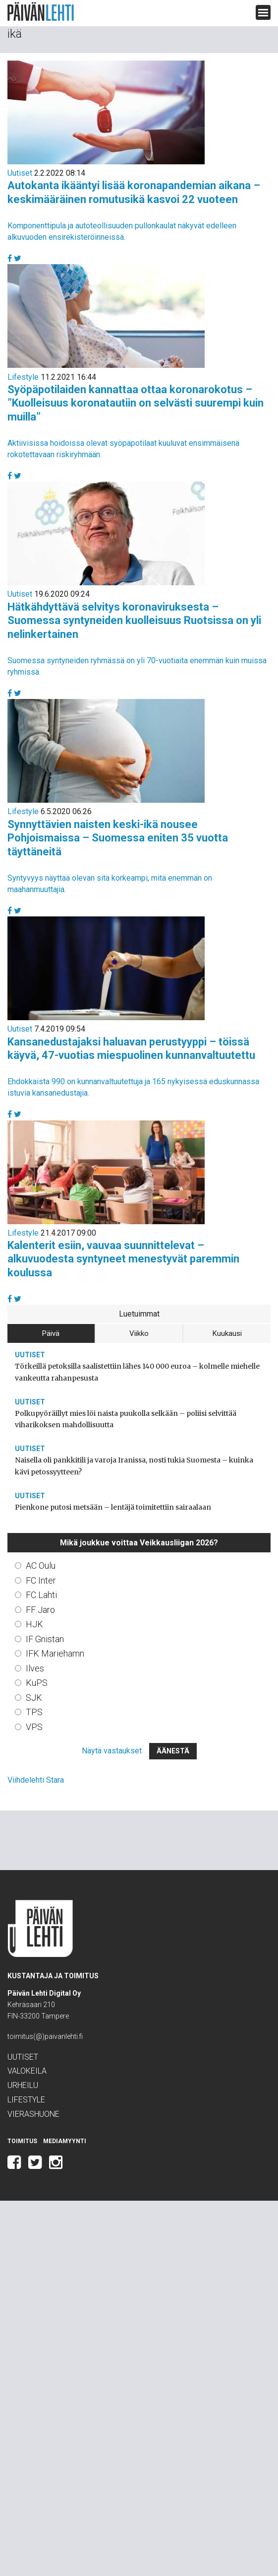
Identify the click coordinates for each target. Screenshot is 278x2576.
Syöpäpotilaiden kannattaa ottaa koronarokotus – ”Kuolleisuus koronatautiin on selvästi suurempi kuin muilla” (135, 403)
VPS (34, 1727)
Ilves (35, 1668)
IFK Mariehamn (55, 1653)
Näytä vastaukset (112, 1750)
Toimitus (22, 2141)
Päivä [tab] (50, 1333)
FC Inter (41, 1580)
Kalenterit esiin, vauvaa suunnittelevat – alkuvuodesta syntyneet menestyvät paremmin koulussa (123, 1259)
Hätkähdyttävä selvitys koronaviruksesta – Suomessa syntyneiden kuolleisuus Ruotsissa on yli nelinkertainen (134, 620)
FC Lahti (41, 1595)
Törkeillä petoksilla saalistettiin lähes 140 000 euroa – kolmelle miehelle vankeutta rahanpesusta (137, 1372)
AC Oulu (41, 1565)
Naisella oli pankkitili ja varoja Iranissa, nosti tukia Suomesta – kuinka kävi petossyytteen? (134, 1466)
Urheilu (22, 2085)
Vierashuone (33, 2114)
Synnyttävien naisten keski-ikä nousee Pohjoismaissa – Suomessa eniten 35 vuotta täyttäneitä (117, 838)
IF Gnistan (45, 1639)
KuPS (37, 1682)
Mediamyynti (64, 2141)
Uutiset (19, 173)
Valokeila (27, 2071)
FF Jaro (40, 1609)
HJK (34, 1624)
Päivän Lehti (40, 11)
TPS (34, 1712)
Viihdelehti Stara (35, 1780)
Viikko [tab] (139, 1333)
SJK (34, 1697)
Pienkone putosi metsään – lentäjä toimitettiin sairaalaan (113, 1507)
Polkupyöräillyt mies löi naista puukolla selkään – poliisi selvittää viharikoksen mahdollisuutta (125, 1419)
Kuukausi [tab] (227, 1333)
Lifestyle (23, 377)
